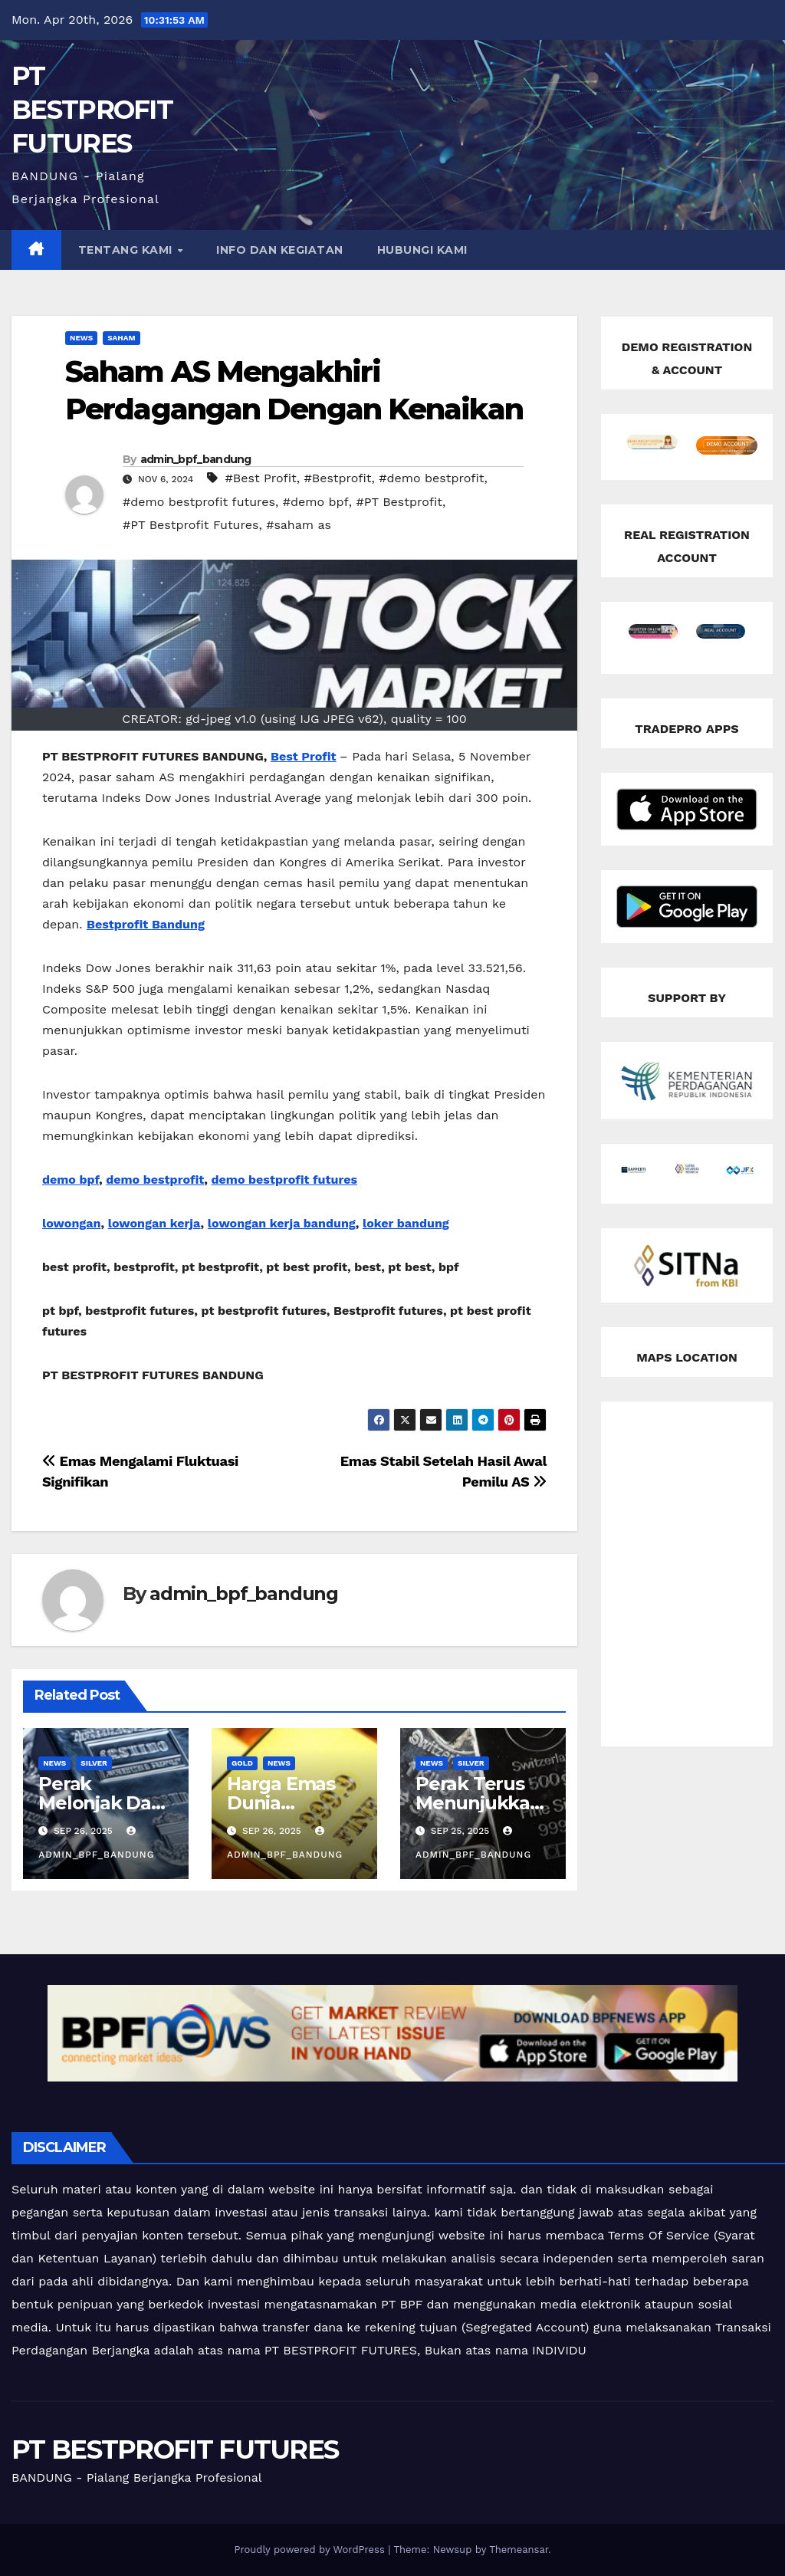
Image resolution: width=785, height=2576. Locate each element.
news (81, 338)
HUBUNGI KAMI (422, 250)
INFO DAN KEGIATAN (279, 250)
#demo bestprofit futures (199, 502)
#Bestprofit (338, 478)
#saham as (298, 525)
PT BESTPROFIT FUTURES (91, 109)
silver (93, 1763)
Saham (121, 338)
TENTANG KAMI (127, 250)
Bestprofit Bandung (146, 924)
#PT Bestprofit (399, 502)
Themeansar (518, 2549)
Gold (242, 1763)
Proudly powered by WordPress (311, 2549)
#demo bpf (316, 502)
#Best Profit (261, 478)
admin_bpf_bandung (195, 459)
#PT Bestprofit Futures (190, 525)
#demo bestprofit (431, 478)
